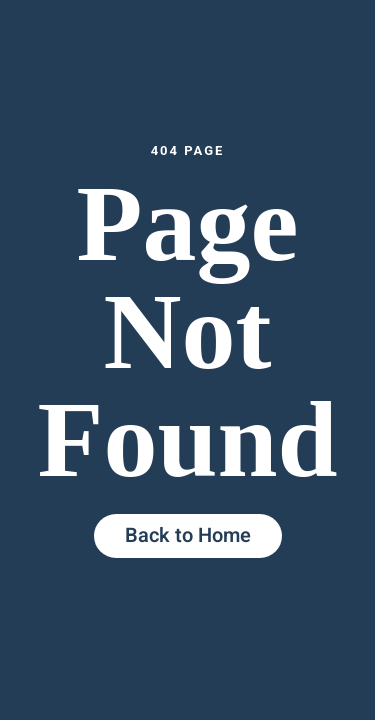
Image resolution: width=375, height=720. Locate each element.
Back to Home (188, 535)
